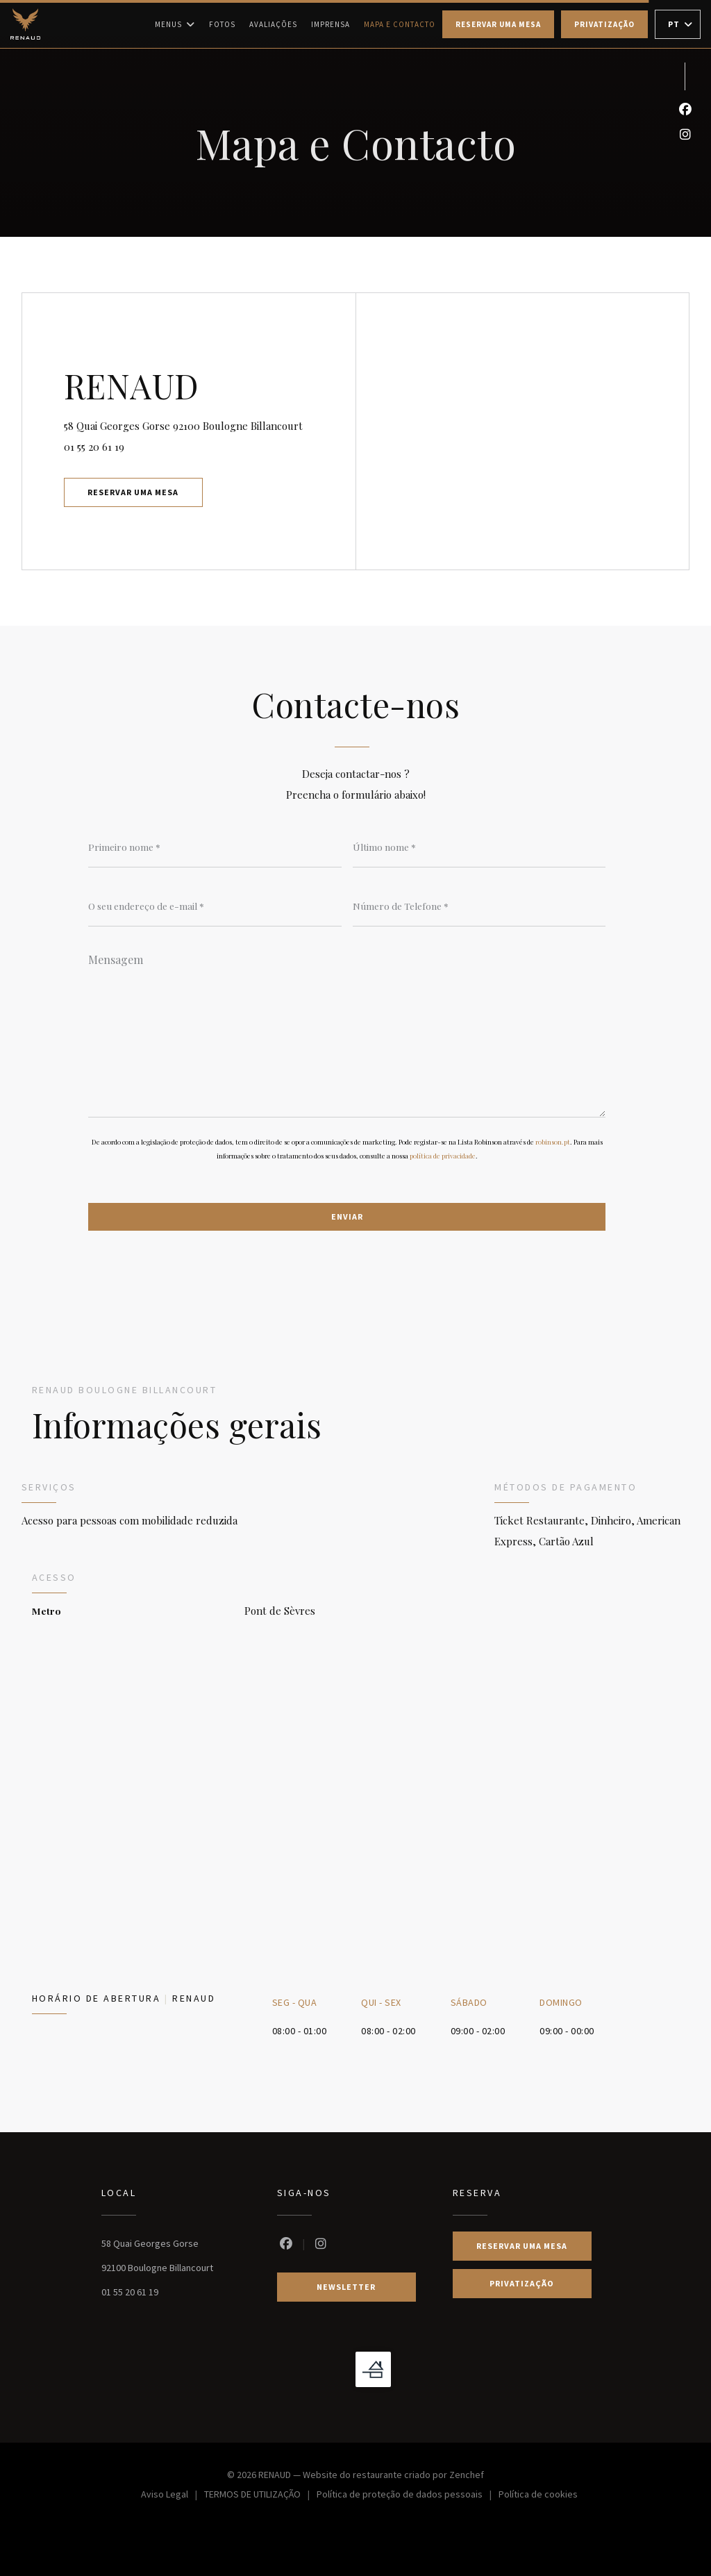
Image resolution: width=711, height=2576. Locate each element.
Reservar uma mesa (498, 24)
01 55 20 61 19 (94, 447)
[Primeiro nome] (215, 846)
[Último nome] (479, 846)
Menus (175, 24)
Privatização (604, 24)
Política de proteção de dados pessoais (408, 2496)
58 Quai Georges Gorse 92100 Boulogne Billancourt (210, 424)
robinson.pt (552, 1142)
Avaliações (273, 24)
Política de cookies (538, 2496)
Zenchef (466, 2474)
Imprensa (330, 24)
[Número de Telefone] (479, 905)
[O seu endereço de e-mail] (215, 905)
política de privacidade (443, 1156)
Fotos (222, 24)
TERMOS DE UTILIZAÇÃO (260, 2496)
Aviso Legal (172, 2496)
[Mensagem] (346, 1030)
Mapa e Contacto (399, 24)
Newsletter (346, 2287)
